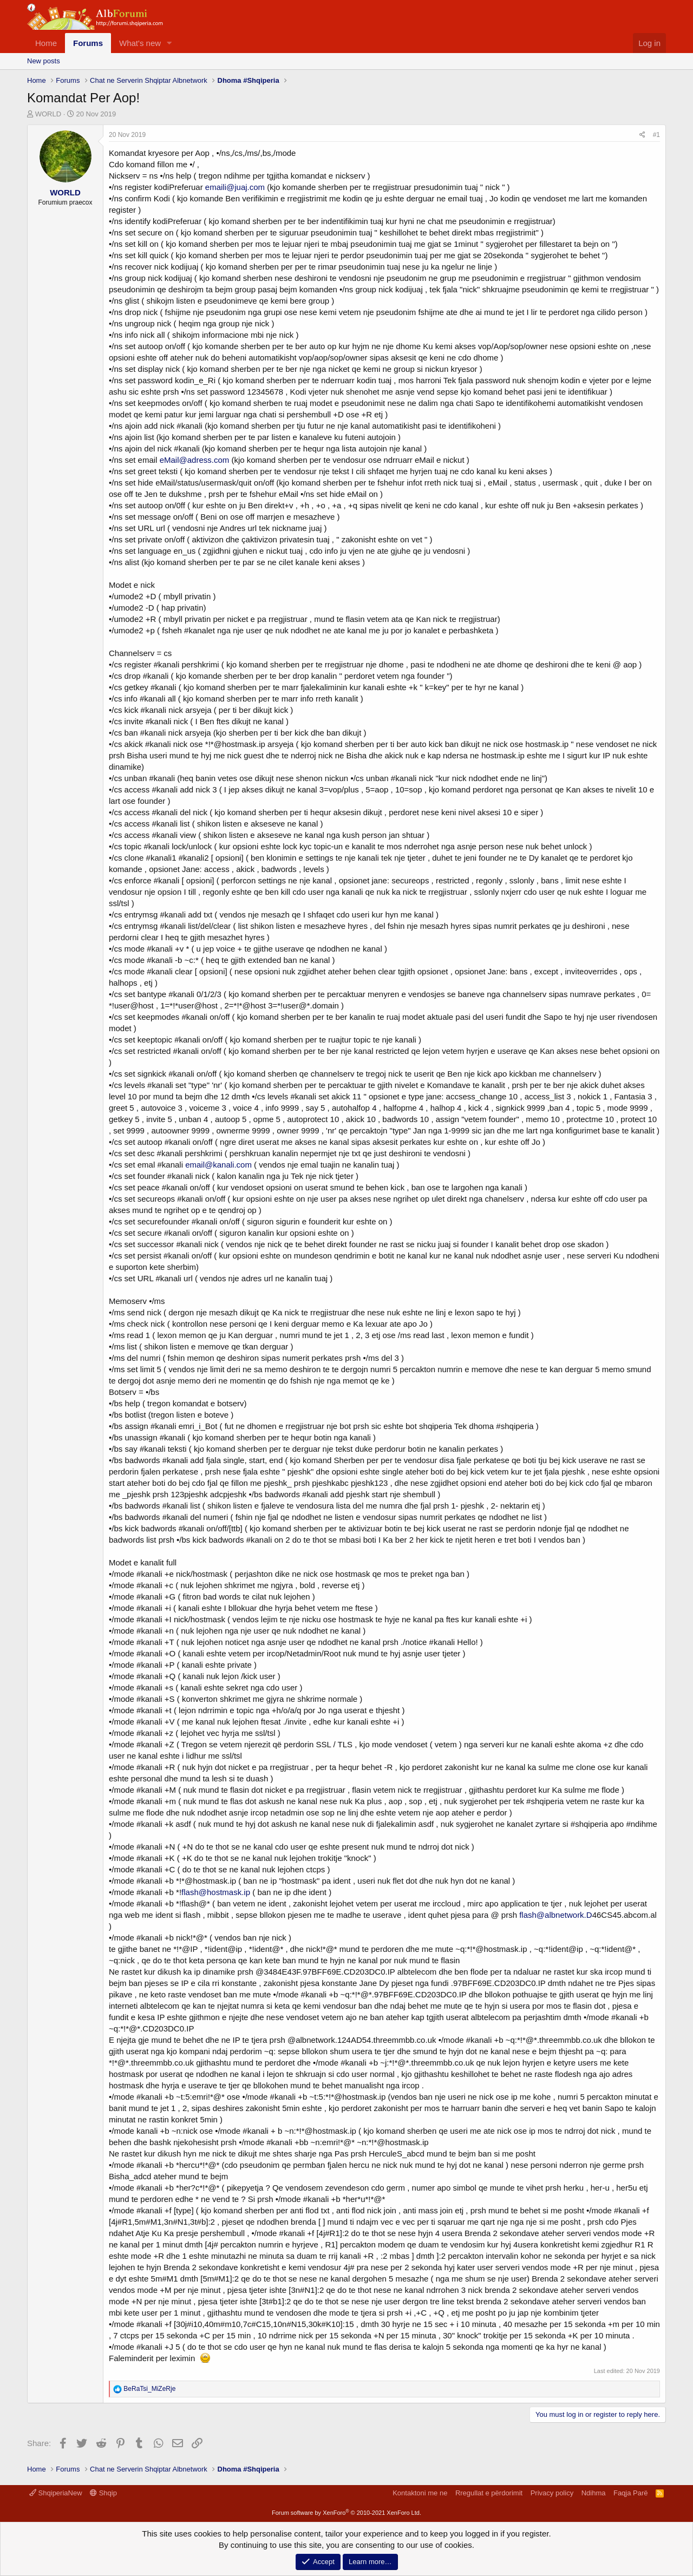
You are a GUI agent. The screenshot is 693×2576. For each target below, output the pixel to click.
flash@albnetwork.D (555, 1914)
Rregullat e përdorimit (488, 2493)
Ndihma (593, 2493)
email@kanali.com (218, 1164)
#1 (656, 135)
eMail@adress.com (195, 459)
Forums (88, 43)
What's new (140, 43)
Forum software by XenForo (346, 2512)
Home (46, 43)
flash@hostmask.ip (215, 1892)
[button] (169, 43)
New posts (43, 61)
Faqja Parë (630, 2493)
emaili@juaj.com (235, 187)
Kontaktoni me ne (420, 2493)
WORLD (48, 114)
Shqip (103, 2493)
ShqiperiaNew (55, 2493)
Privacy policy (552, 2493)
